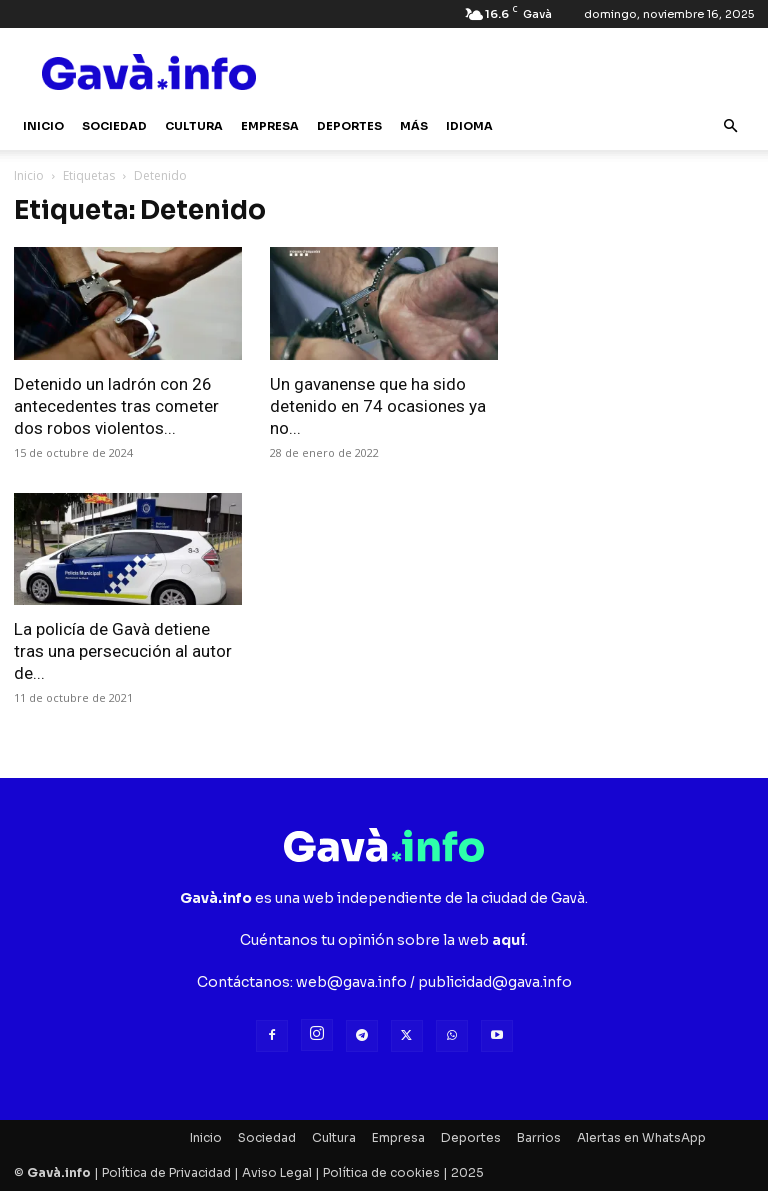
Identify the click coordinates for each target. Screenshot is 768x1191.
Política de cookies (381, 1172)
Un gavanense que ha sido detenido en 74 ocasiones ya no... (378, 406)
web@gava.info (351, 982)
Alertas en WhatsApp (641, 1137)
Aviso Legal (277, 1172)
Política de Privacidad (166, 1172)
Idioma (469, 126)
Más (414, 126)
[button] (730, 126)
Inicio (43, 126)
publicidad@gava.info (495, 982)
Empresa (270, 126)
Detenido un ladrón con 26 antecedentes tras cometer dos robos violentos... (116, 406)
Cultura (194, 126)
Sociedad (114, 126)
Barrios (539, 1137)
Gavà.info (59, 1172)
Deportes (349, 126)
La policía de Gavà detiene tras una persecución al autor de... (123, 651)
